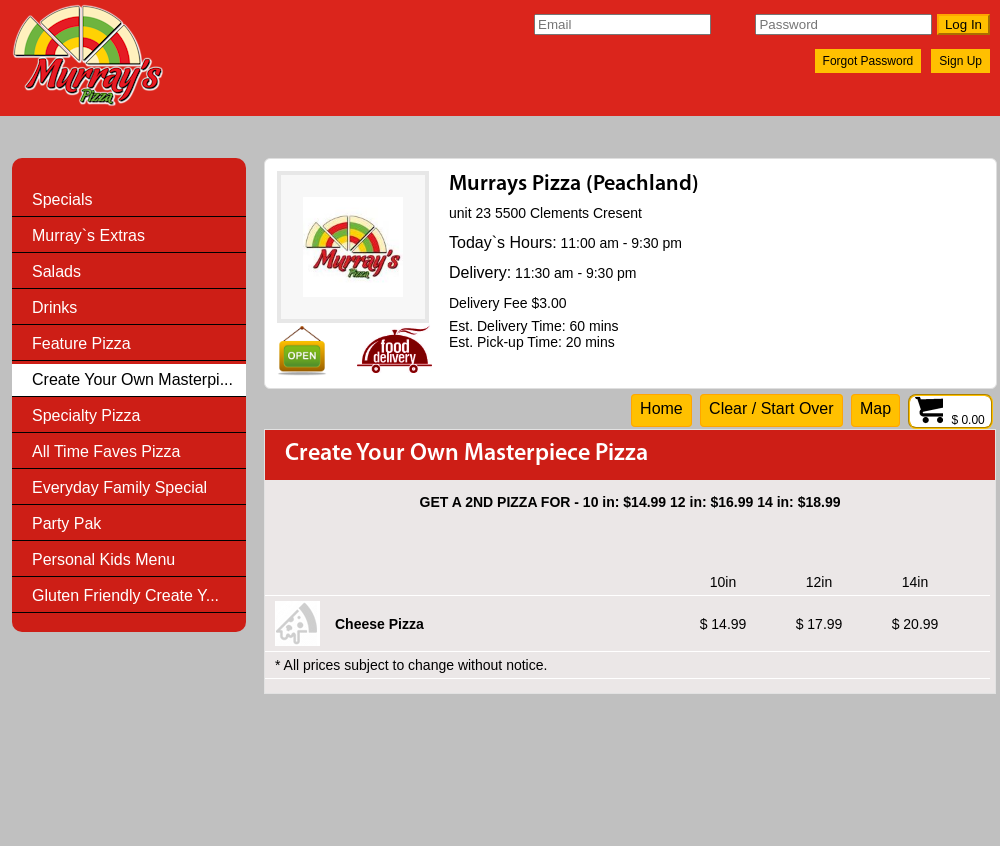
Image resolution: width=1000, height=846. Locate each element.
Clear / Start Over (771, 408)
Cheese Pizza (379, 624)
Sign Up (960, 61)
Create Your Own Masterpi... (132, 379)
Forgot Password (868, 61)
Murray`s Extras (88, 235)
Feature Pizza (81, 343)
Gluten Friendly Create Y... (125, 595)
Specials (62, 199)
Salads (56, 271)
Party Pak (66, 523)
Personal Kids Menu (103, 559)
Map (875, 408)
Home (661, 408)
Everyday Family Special (119, 487)
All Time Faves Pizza (106, 451)
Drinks (54, 307)
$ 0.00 (950, 420)
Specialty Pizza (86, 415)
